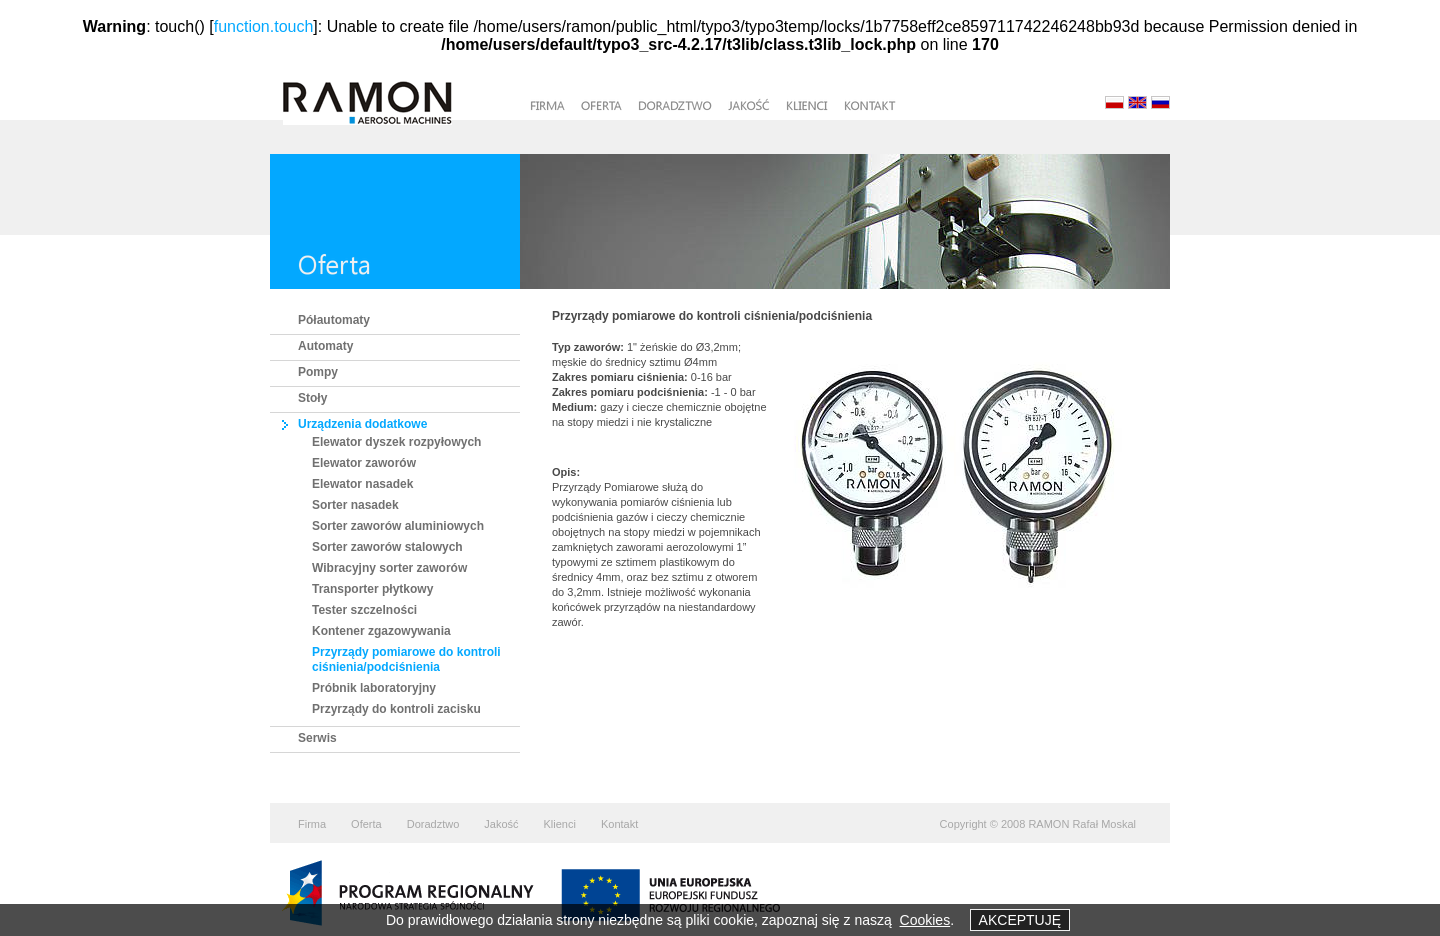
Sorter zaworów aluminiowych (398, 526)
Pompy (318, 372)
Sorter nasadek (355, 505)
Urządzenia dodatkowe (362, 424)
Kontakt (619, 824)
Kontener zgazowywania (381, 631)
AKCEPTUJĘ (1020, 920)
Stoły (312, 398)
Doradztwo (433, 824)
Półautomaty (334, 320)
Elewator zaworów (364, 463)
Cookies (925, 920)
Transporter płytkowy (372, 589)
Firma (312, 824)
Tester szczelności (364, 610)
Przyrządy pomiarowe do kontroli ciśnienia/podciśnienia (406, 659)
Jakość (501, 824)
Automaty (325, 346)
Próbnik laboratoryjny (374, 688)
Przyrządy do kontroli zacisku (396, 709)
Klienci (560, 824)
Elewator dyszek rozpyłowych (396, 442)
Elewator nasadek (362, 484)
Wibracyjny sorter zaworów (389, 568)
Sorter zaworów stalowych (387, 547)
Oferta (366, 824)
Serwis (317, 738)
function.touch (264, 26)
